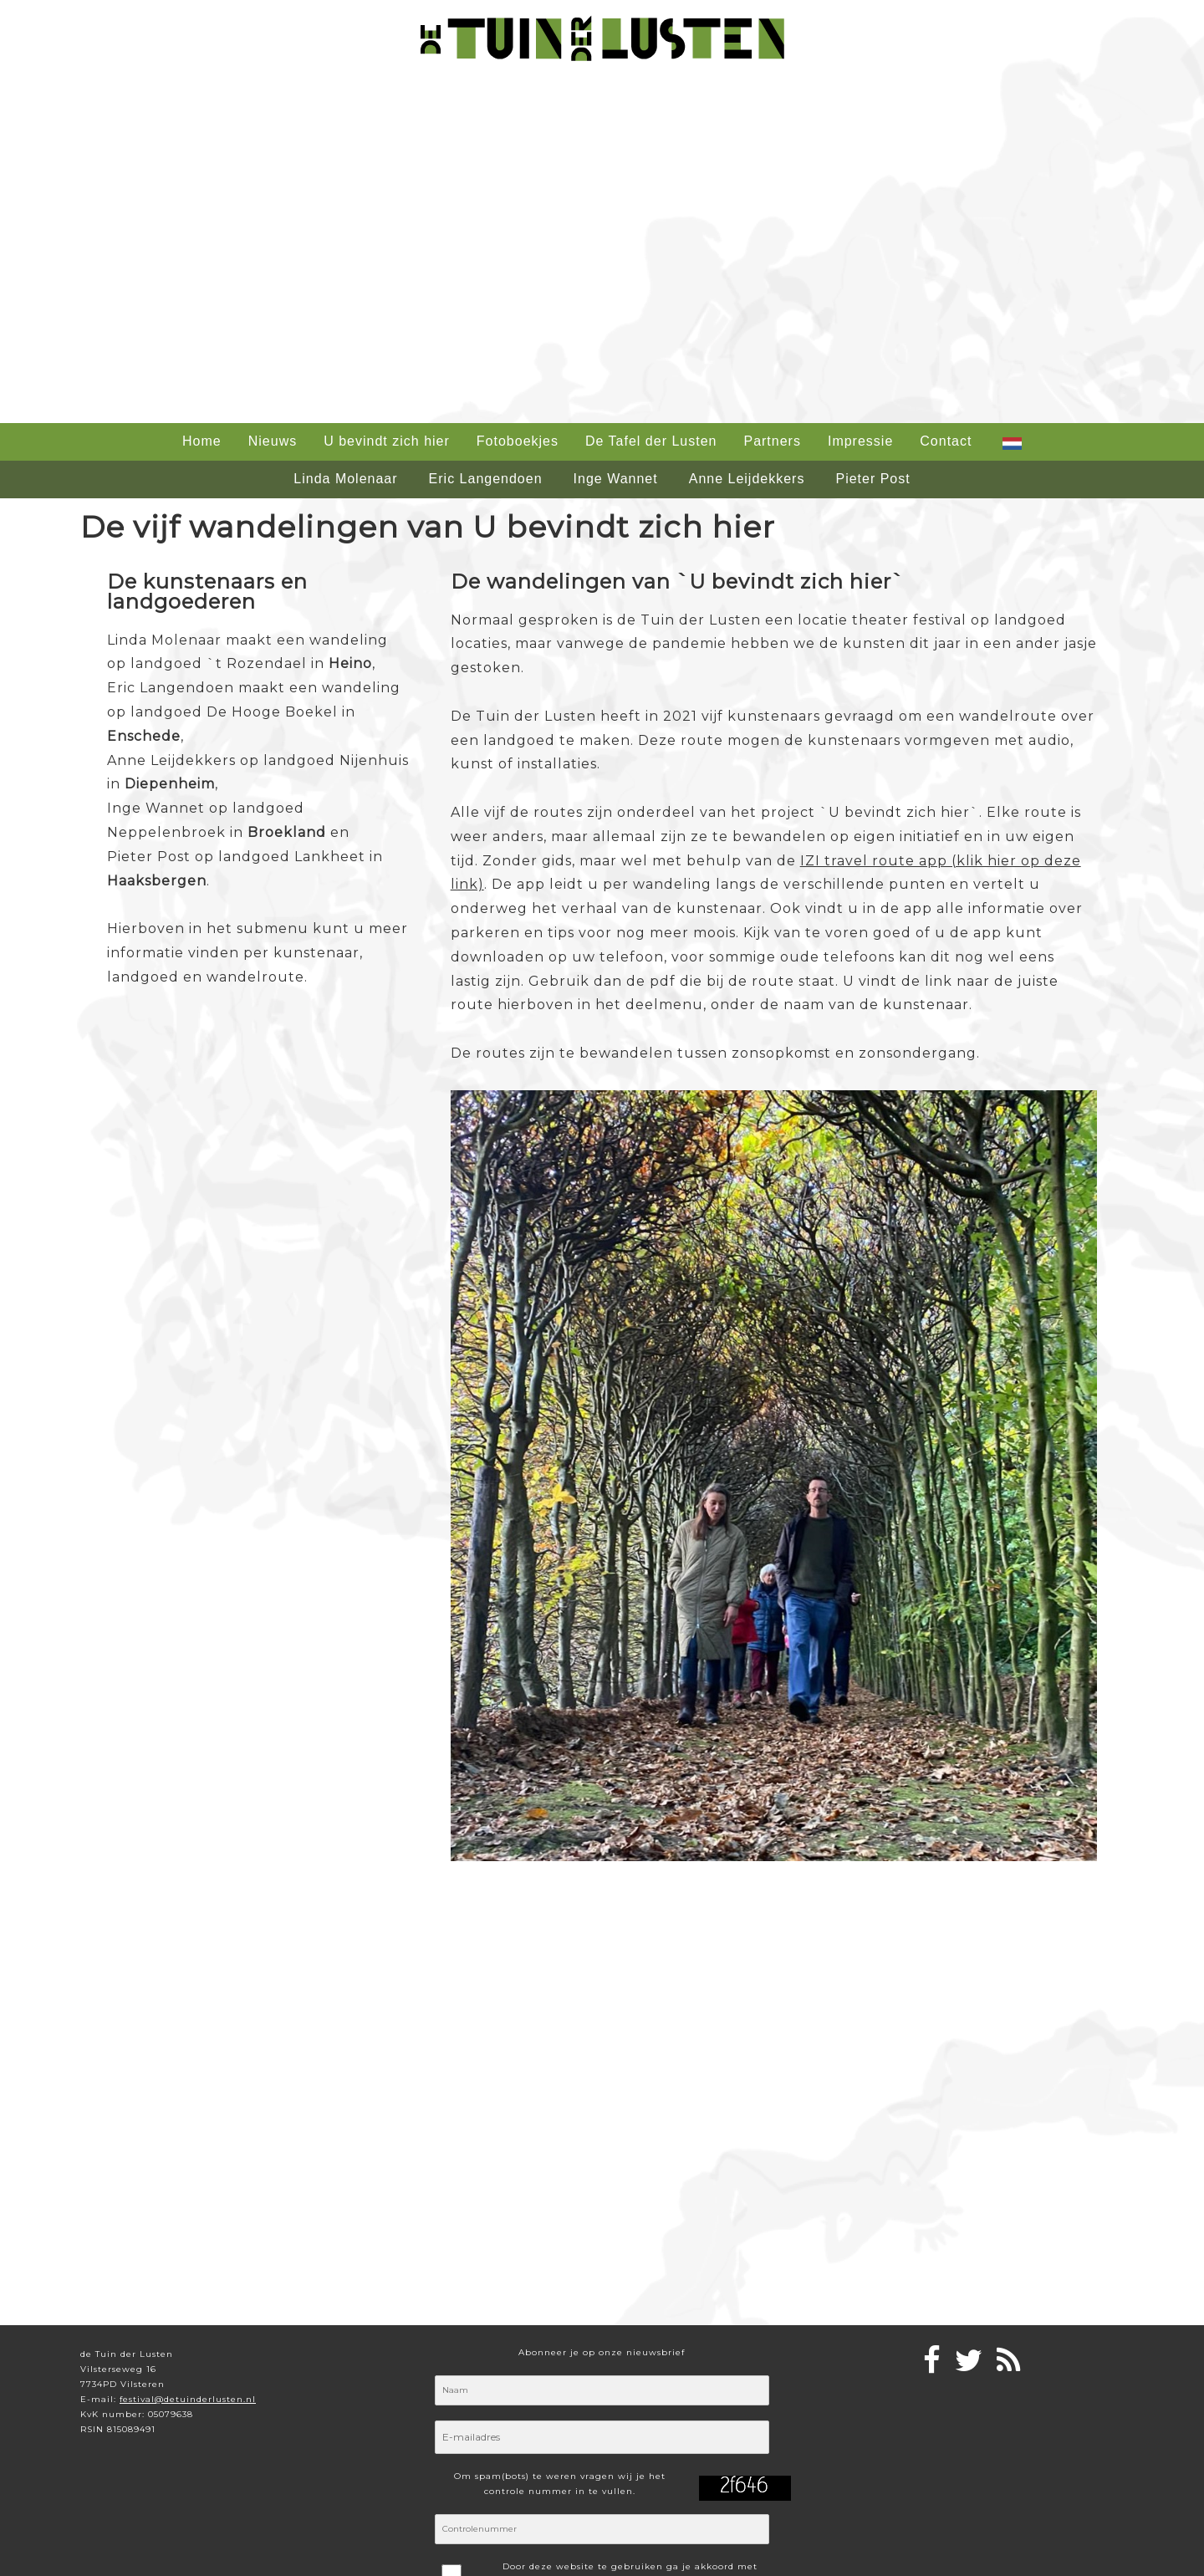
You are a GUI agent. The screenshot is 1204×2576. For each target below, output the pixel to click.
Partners (771, 441)
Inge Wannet (616, 479)
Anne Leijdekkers (747, 479)
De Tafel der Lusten (651, 441)
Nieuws (272, 441)
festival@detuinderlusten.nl (188, 2399)
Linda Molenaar (345, 479)
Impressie (860, 441)
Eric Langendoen (486, 479)
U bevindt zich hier (387, 441)
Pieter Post (872, 479)
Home (202, 441)
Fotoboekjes (518, 441)
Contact (946, 441)
